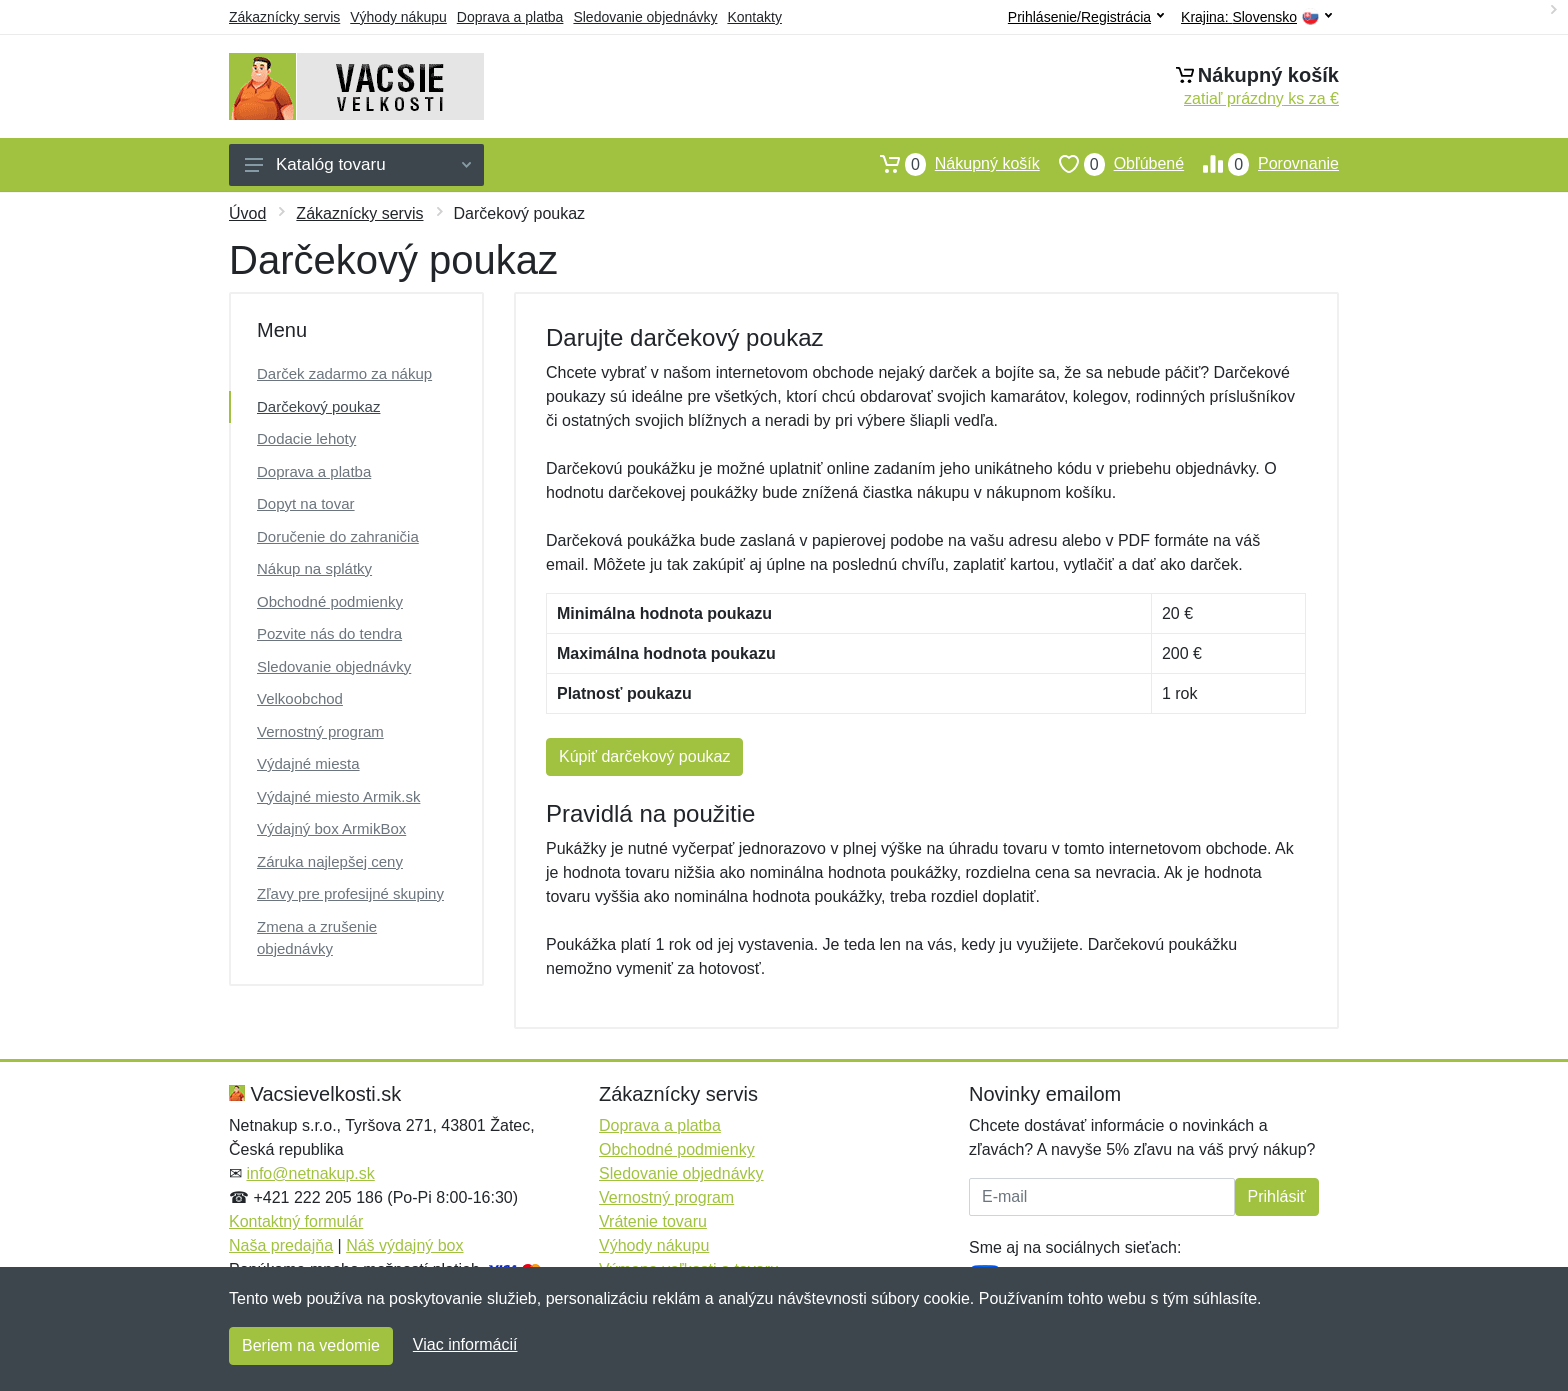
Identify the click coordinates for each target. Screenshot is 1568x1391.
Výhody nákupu (398, 17)
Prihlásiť (1277, 1196)
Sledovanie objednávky (645, 17)
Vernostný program (320, 731)
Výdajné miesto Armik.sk (338, 796)
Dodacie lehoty (306, 438)
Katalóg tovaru (358, 164)
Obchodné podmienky (330, 601)
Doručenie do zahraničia (338, 536)
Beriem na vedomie (311, 1345)
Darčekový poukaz (318, 406)
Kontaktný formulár (296, 1221)
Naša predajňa (281, 1245)
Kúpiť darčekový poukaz (644, 756)
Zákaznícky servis (284, 17)
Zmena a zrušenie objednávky (317, 938)
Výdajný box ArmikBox (331, 828)
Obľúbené (1112, 164)
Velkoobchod (300, 698)
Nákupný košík (950, 164)
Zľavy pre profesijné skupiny (350, 893)
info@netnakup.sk (310, 1173)
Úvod (247, 213)
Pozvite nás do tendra (329, 633)
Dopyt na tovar (306, 503)
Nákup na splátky (314, 568)
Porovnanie (1261, 164)
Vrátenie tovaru (653, 1221)
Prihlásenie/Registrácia (1086, 17)
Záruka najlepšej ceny (330, 861)
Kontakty (754, 17)
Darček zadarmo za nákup (344, 373)
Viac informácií (465, 1344)
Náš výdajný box (404, 1245)
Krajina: (1256, 17)
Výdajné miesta (308, 763)
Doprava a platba (510, 17)
